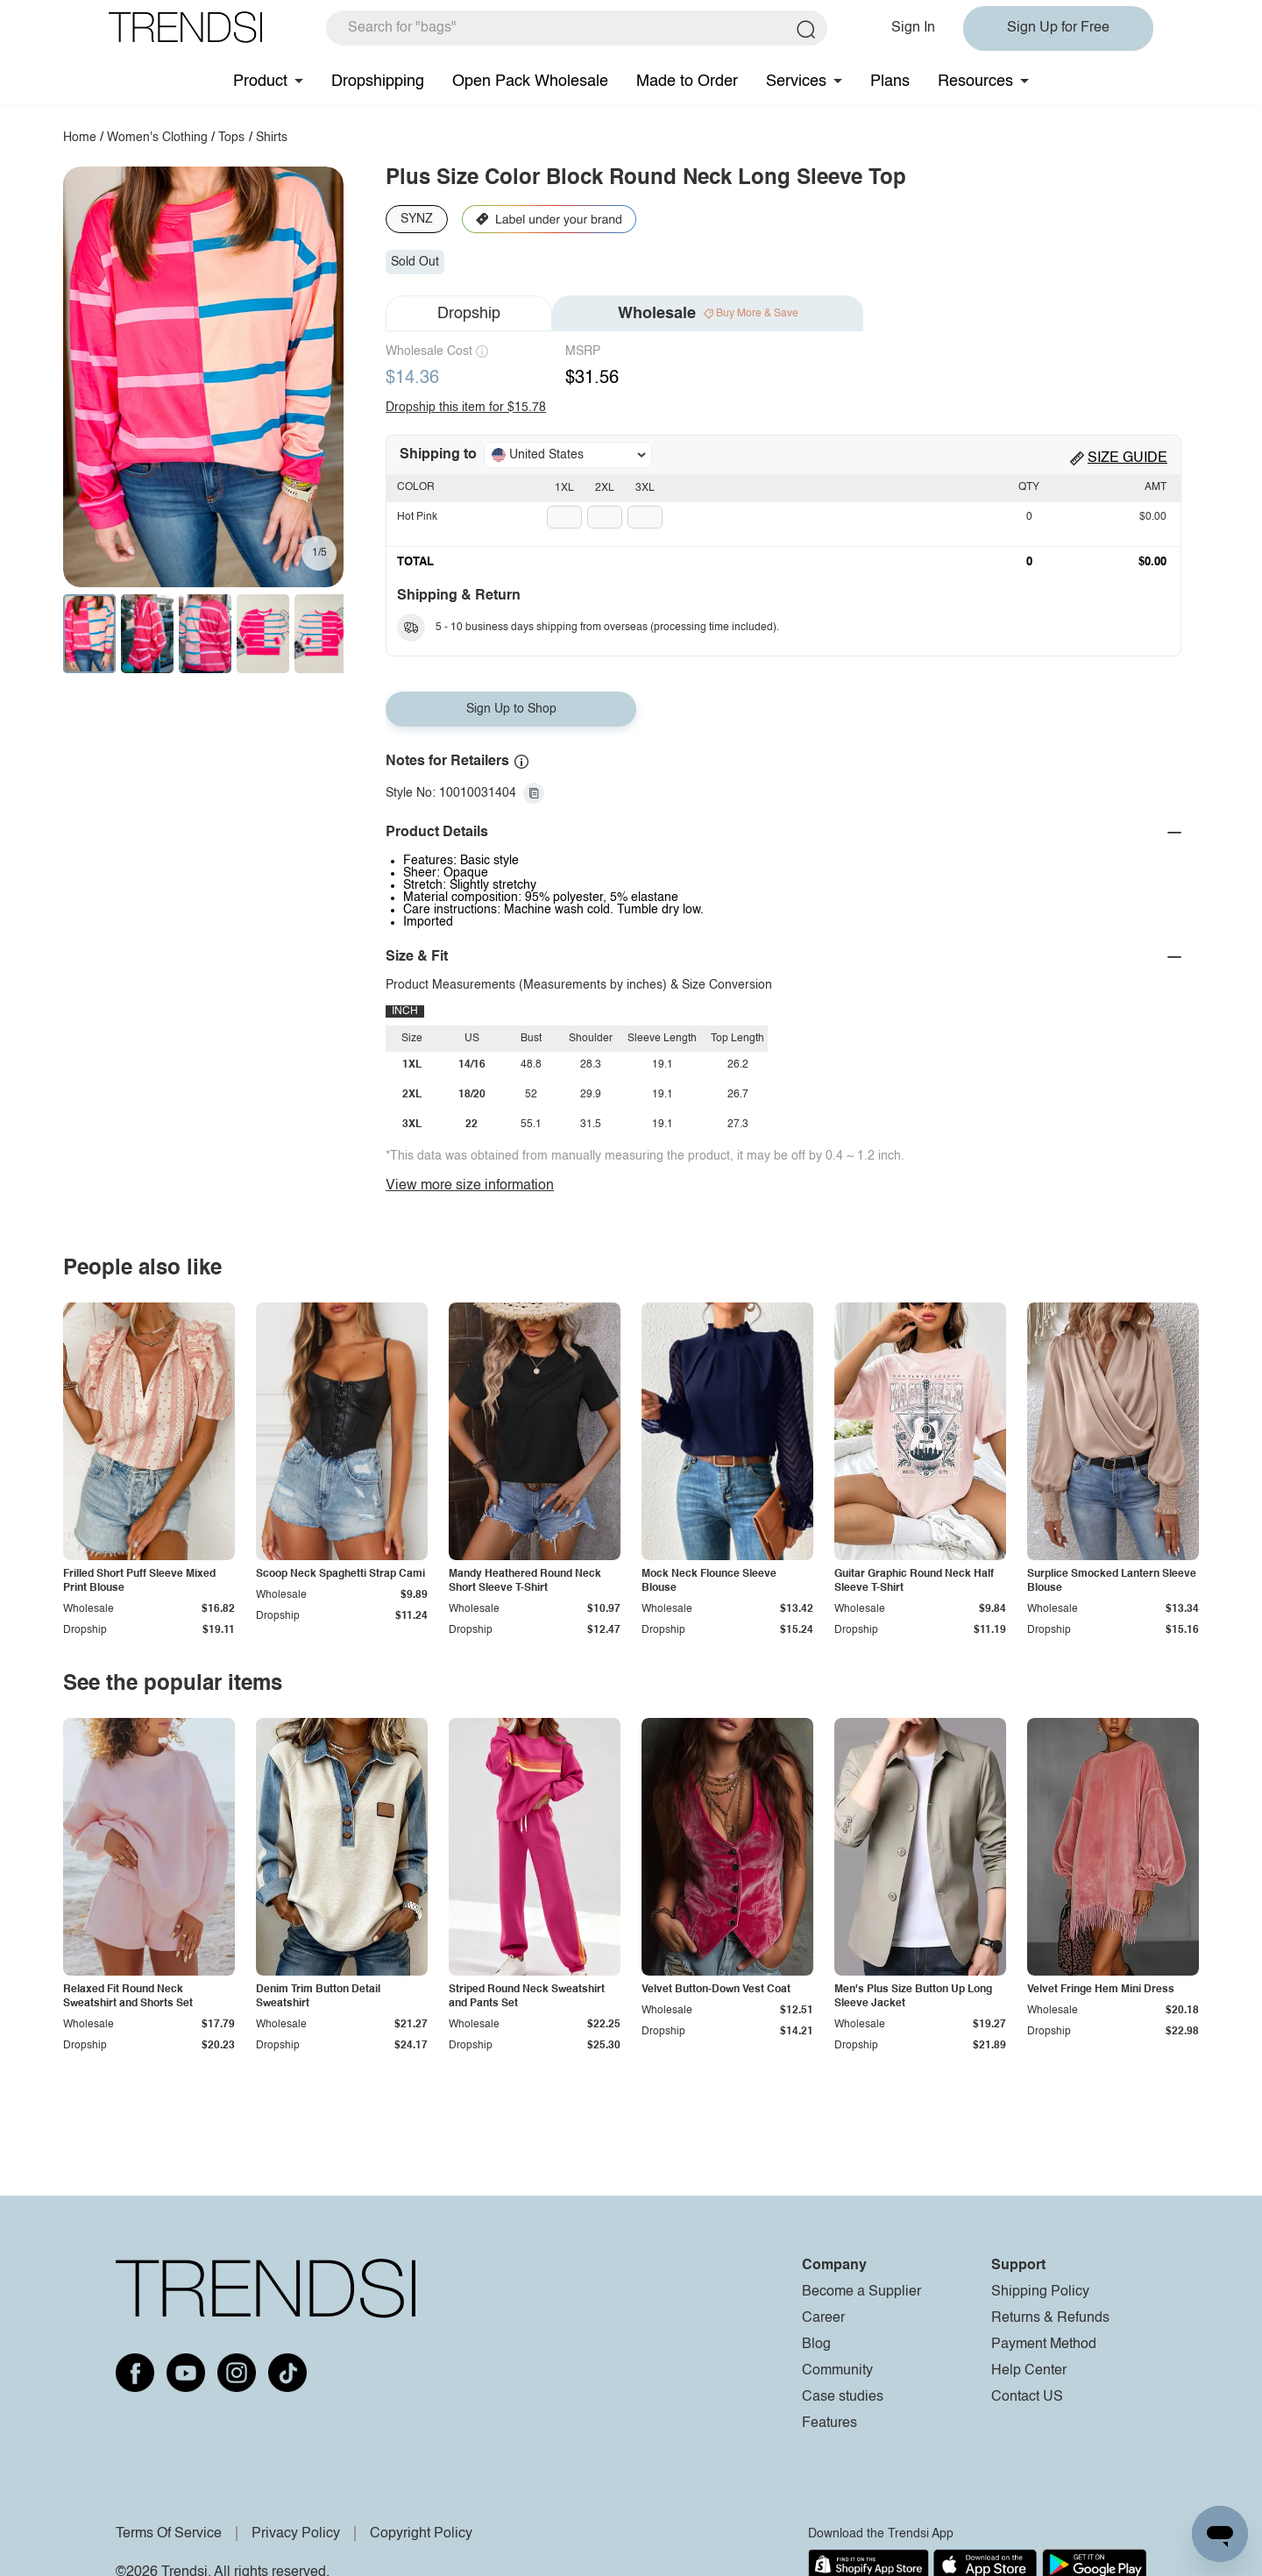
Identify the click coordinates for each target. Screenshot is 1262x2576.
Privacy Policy (296, 2534)
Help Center (1029, 2371)
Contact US (1027, 2397)
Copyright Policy (421, 2534)
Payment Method (1043, 2345)
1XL (564, 488)
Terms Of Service (169, 2534)
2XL (604, 488)
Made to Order (687, 81)
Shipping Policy (1040, 2292)
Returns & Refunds (1050, 2318)
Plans (890, 81)
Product (260, 81)
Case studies (842, 2397)
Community (837, 2371)
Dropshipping (377, 81)
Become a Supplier (861, 2292)
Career (823, 2318)
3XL (645, 488)
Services (796, 81)
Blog (816, 2345)
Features (829, 2423)
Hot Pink (417, 517)
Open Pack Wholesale (530, 81)
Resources (975, 81)
